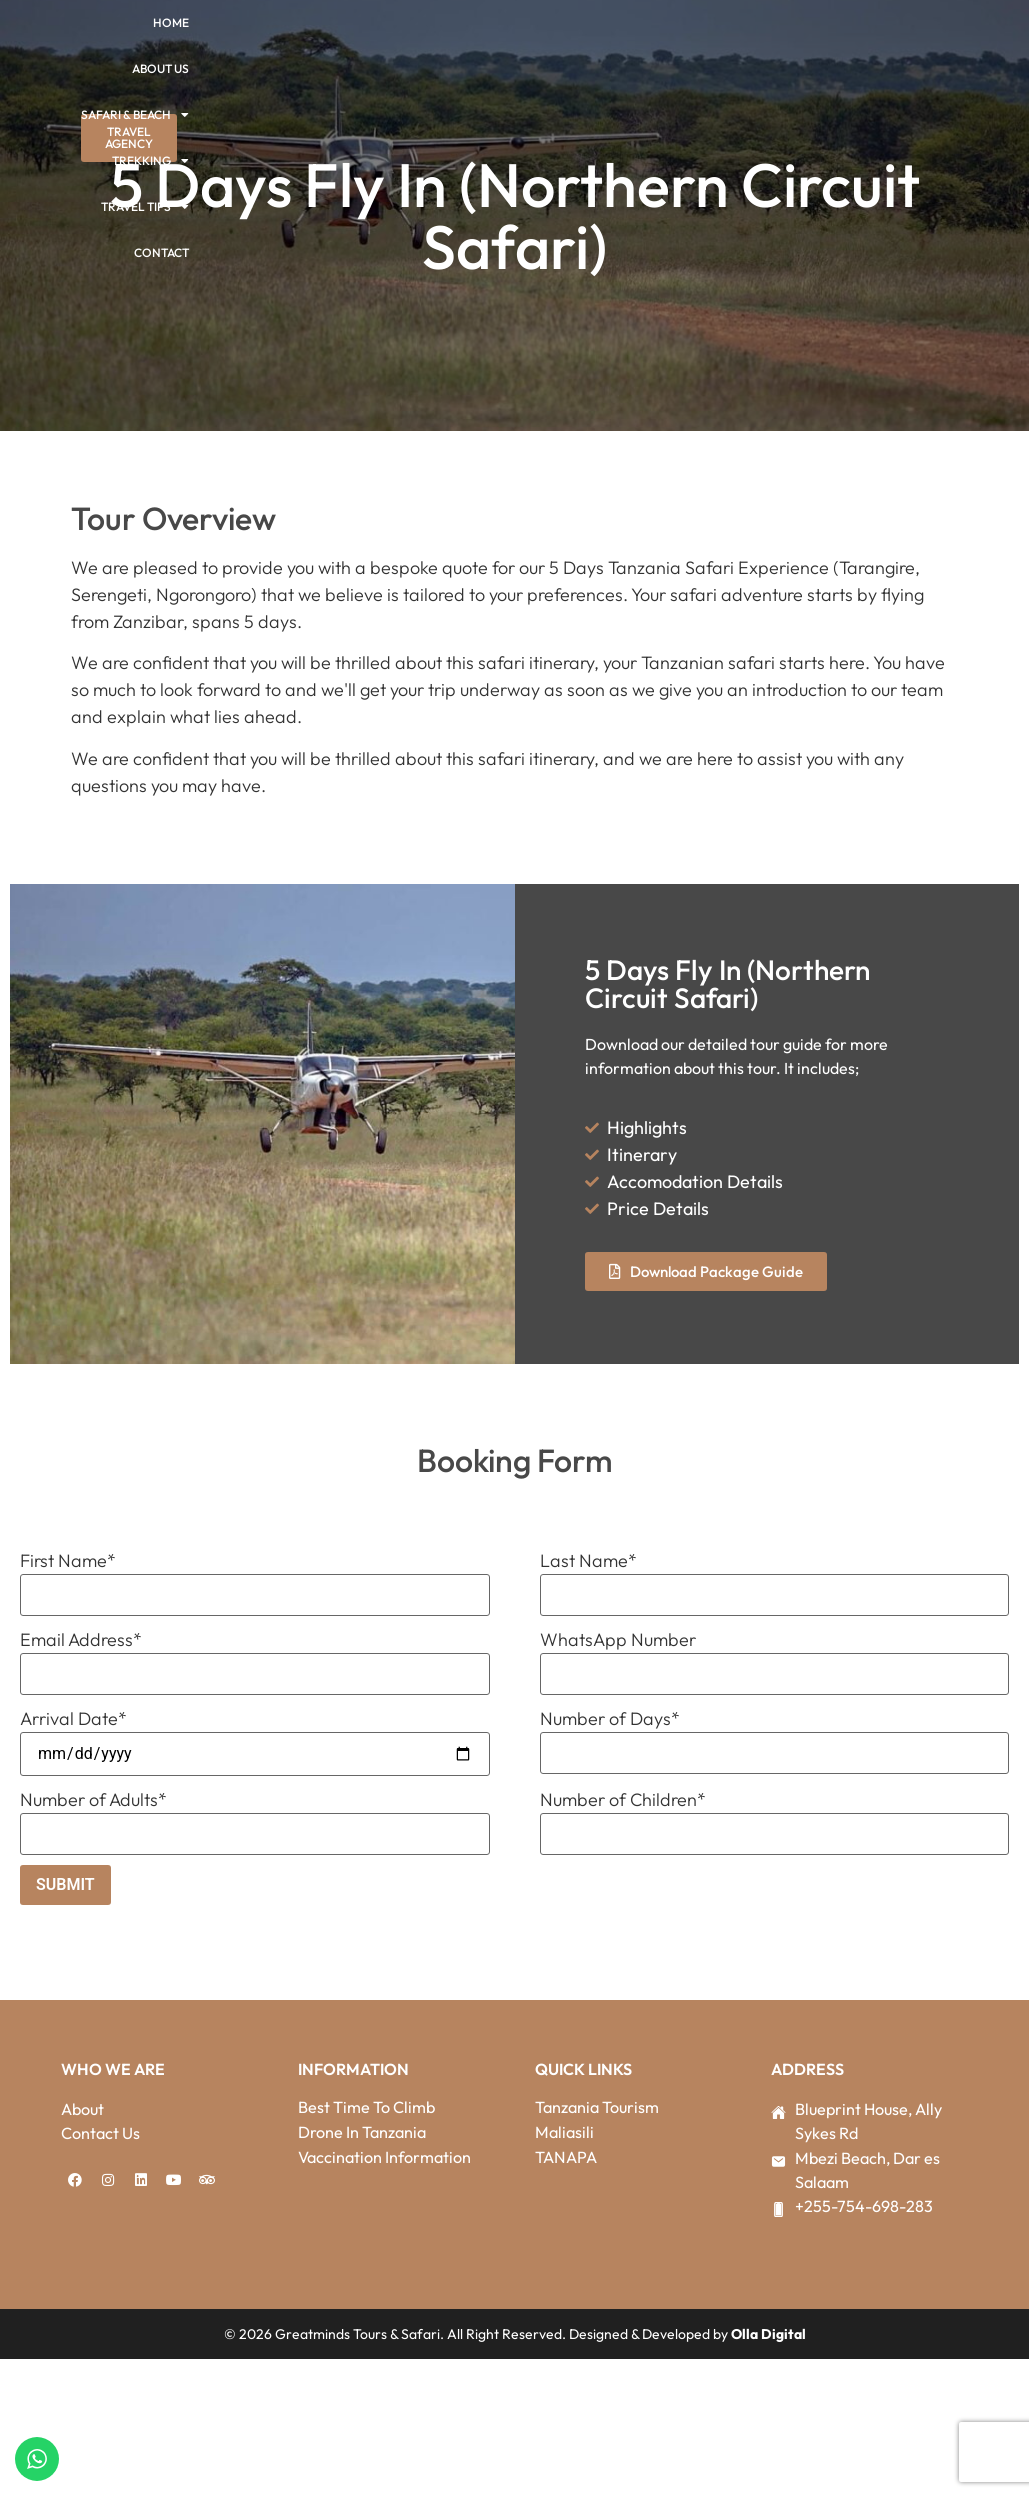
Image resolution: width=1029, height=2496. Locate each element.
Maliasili (564, 2132)
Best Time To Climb (366, 2107)
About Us (160, 68)
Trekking (150, 161)
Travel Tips (145, 207)
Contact (161, 252)
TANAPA (566, 2157)
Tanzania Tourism (597, 2107)
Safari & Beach (135, 115)
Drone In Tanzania (362, 2132)
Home (171, 22)
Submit (65, 1884)
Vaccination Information (384, 2157)
